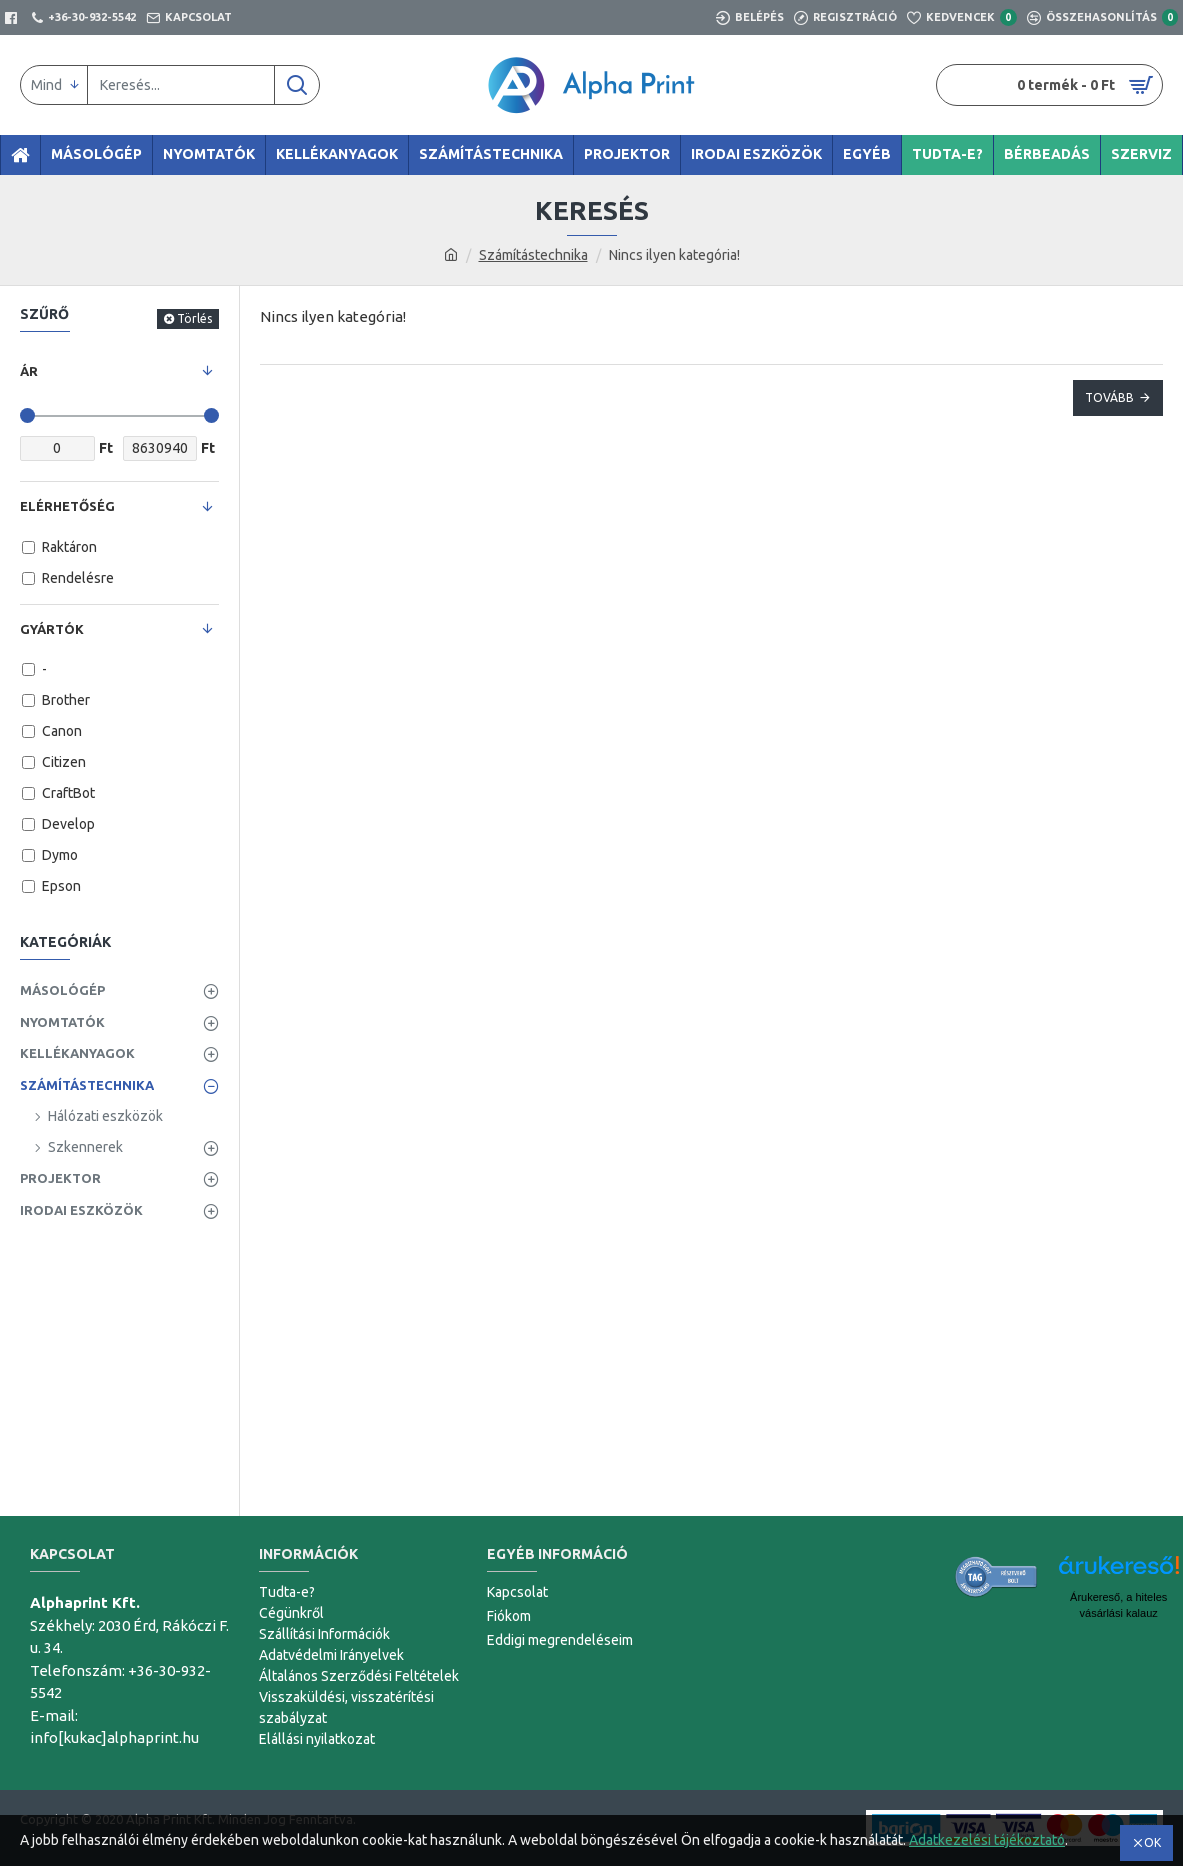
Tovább (1109, 397)
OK (1152, 1842)
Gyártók (52, 629)
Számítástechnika (533, 255)
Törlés (194, 318)
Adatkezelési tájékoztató (987, 1840)
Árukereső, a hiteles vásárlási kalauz (1118, 1605)
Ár (29, 371)
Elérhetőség (67, 506)
